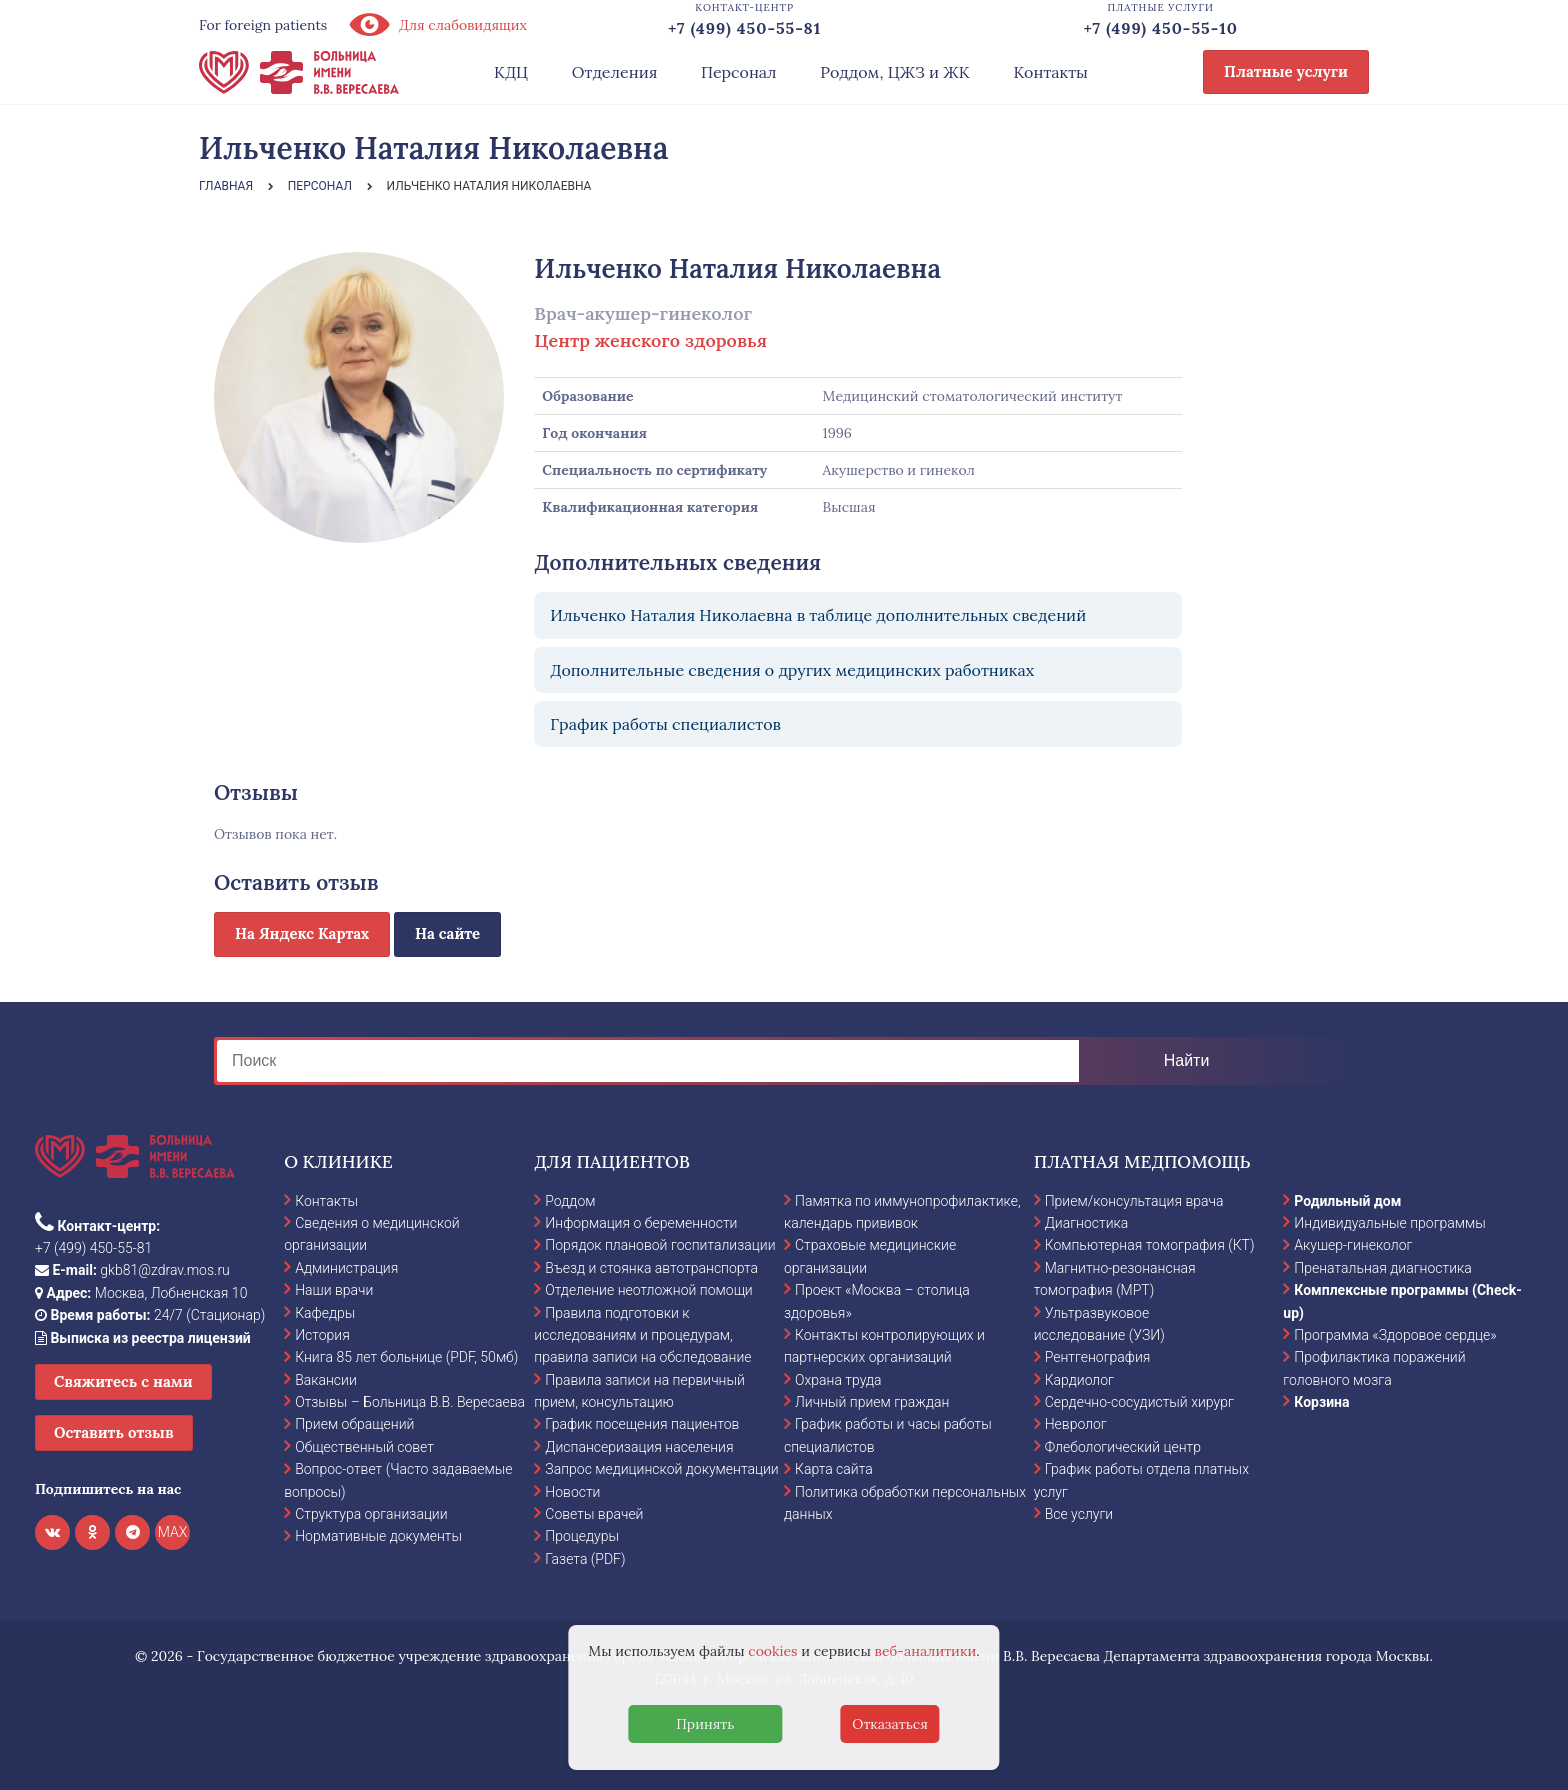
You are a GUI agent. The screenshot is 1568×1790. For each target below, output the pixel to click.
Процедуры (582, 1536)
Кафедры (325, 1313)
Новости (572, 1492)
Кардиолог (1079, 1380)
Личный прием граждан (872, 1402)
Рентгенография (1098, 1357)
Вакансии (326, 1380)
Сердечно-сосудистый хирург (1139, 1402)
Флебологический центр (1123, 1447)
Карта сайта (834, 1469)
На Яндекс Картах (302, 933)
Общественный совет (364, 1447)
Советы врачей (594, 1514)
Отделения (615, 72)
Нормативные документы (378, 1536)
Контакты (1050, 72)
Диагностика (1087, 1223)
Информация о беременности (641, 1223)
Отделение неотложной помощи (648, 1290)
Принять (705, 1724)
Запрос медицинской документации (661, 1469)
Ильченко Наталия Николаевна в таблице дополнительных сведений (818, 615)
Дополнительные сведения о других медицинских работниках (792, 670)
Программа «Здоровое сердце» (1395, 1335)
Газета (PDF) (585, 1559)
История (322, 1335)
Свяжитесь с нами (123, 1381)
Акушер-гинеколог (1353, 1245)
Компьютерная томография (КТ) (1150, 1245)
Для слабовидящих (437, 25)
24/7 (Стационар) (150, 1315)
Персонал (739, 72)
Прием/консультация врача (1134, 1201)
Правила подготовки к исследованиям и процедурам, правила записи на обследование (642, 1335)
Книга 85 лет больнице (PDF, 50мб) (406, 1357)
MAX (173, 1532)
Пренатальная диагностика (1382, 1268)
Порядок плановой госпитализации (660, 1245)
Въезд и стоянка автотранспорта (651, 1268)
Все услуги (1079, 1514)
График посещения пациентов (642, 1424)
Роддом (570, 1201)
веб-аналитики (926, 1651)
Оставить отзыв (114, 1432)
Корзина (1321, 1402)
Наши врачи (334, 1290)
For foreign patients (263, 25)
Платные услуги (1286, 71)
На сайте (447, 933)
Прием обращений (354, 1424)
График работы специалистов (665, 724)
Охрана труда (838, 1380)
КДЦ (511, 72)
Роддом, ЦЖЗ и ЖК (894, 72)
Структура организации (371, 1514)
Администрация (346, 1268)
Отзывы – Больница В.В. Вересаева (410, 1402)
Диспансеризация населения (639, 1447)
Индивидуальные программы (1390, 1223)
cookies (772, 1651)
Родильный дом (1347, 1201)
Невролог (1076, 1424)
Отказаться (890, 1724)
